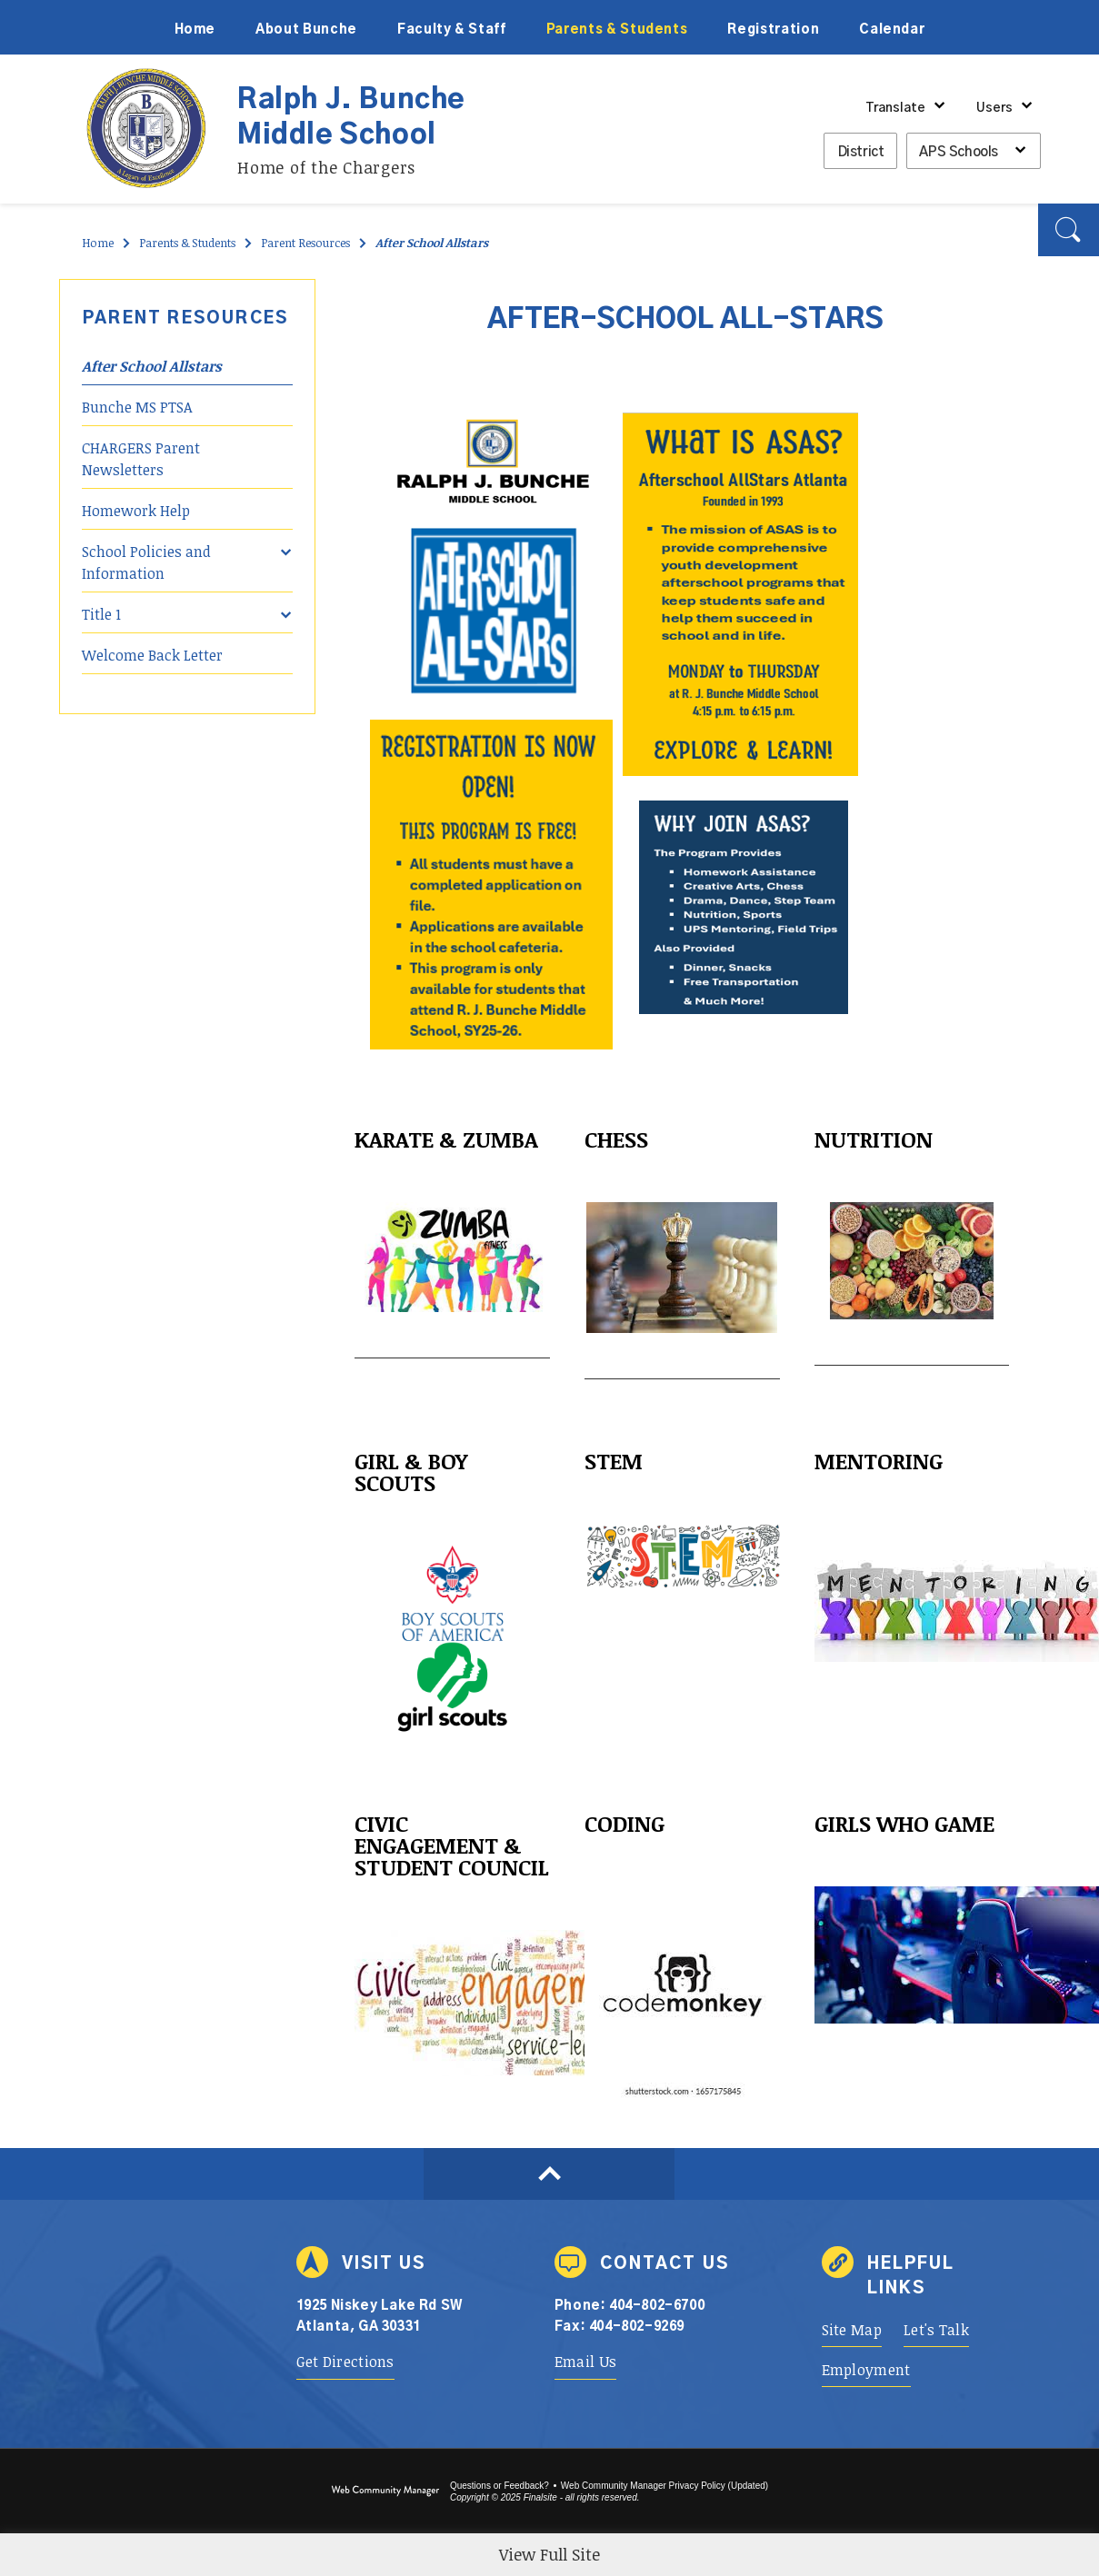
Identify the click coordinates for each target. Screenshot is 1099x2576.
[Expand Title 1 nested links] (286, 602)
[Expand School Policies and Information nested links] (286, 540)
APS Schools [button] (958, 152)
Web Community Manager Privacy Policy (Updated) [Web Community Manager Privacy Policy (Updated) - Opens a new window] (664, 2486)
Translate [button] (895, 108)
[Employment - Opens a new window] (866, 2370)
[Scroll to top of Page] (549, 2174)
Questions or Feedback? (499, 2486)
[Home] (195, 27)
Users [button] (994, 108)
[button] (1068, 230)
